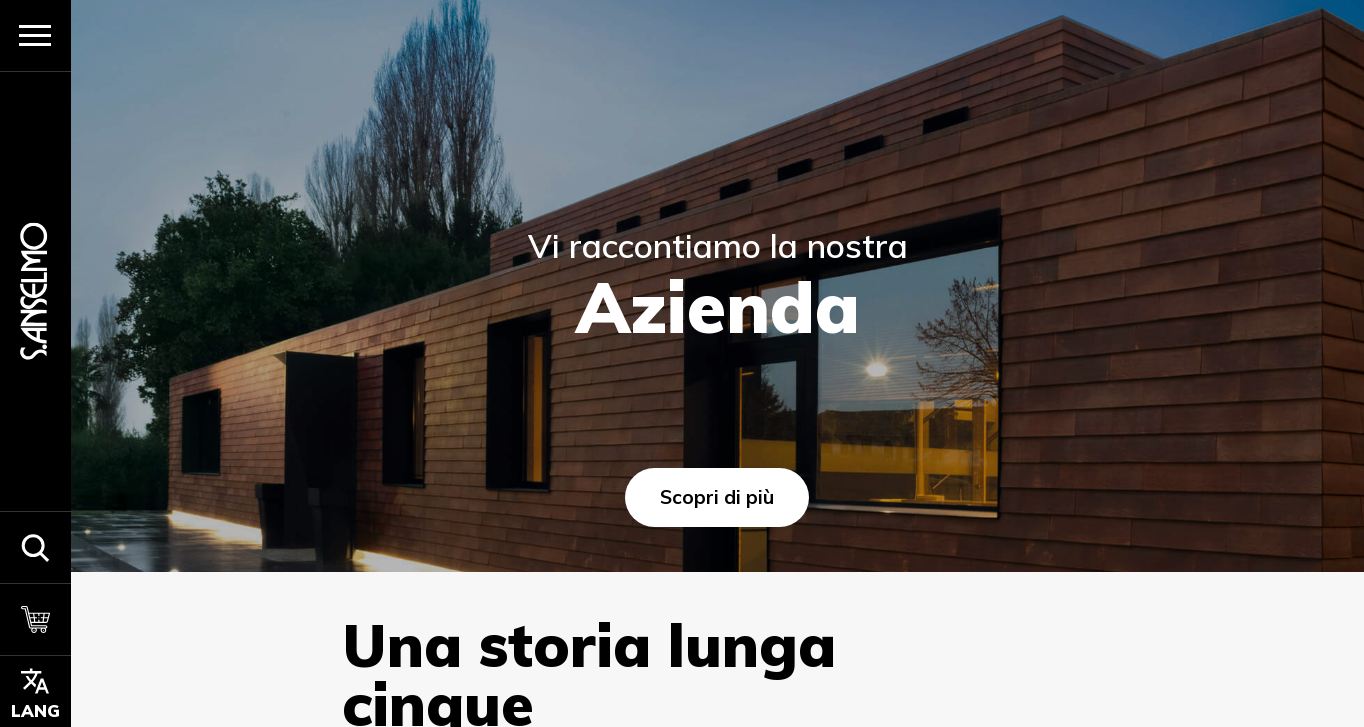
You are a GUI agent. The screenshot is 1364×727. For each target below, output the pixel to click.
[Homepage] (35, 291)
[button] (35, 547)
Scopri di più (717, 497)
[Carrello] (35, 619)
